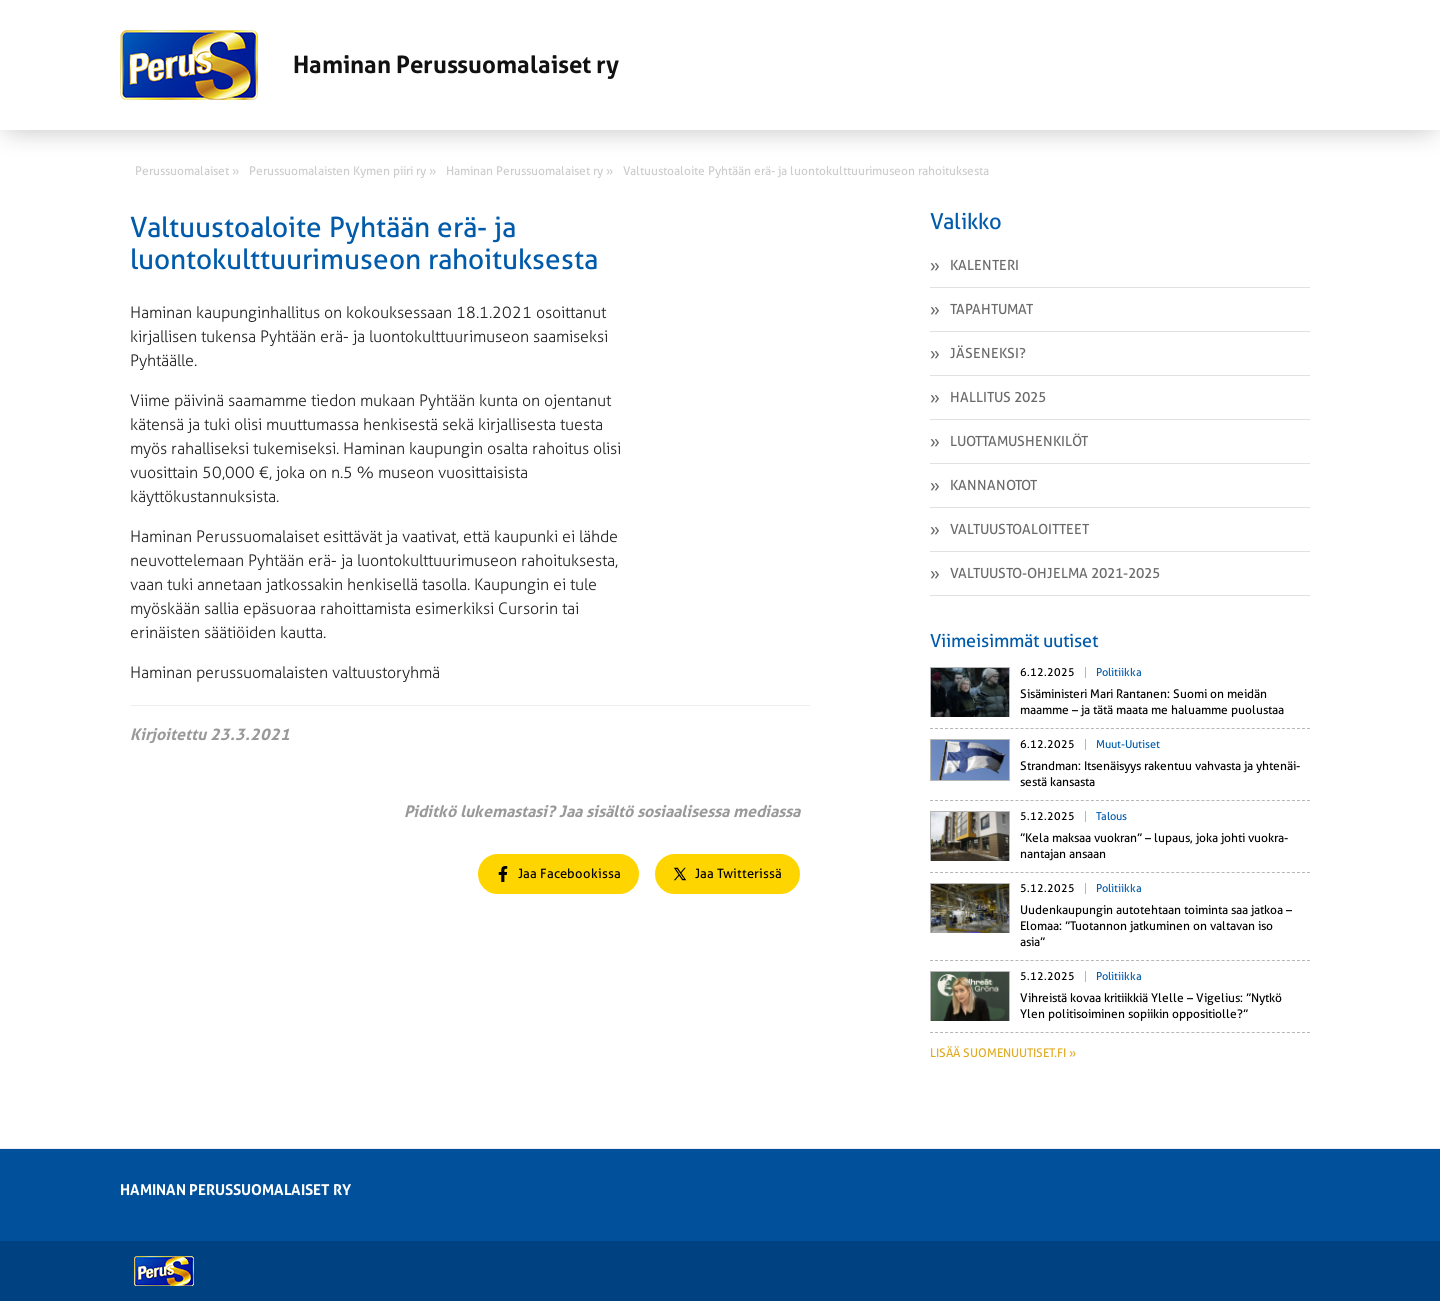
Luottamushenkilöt (1019, 441)
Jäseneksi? (988, 353)
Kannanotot (993, 485)
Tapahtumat (991, 309)
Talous (1111, 816)
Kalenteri (984, 265)
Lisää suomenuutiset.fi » (1003, 1053)
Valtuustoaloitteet (1019, 529)
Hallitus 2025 (998, 397)
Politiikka (1119, 672)
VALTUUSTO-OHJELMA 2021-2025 (1055, 573)
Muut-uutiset (1128, 744)
